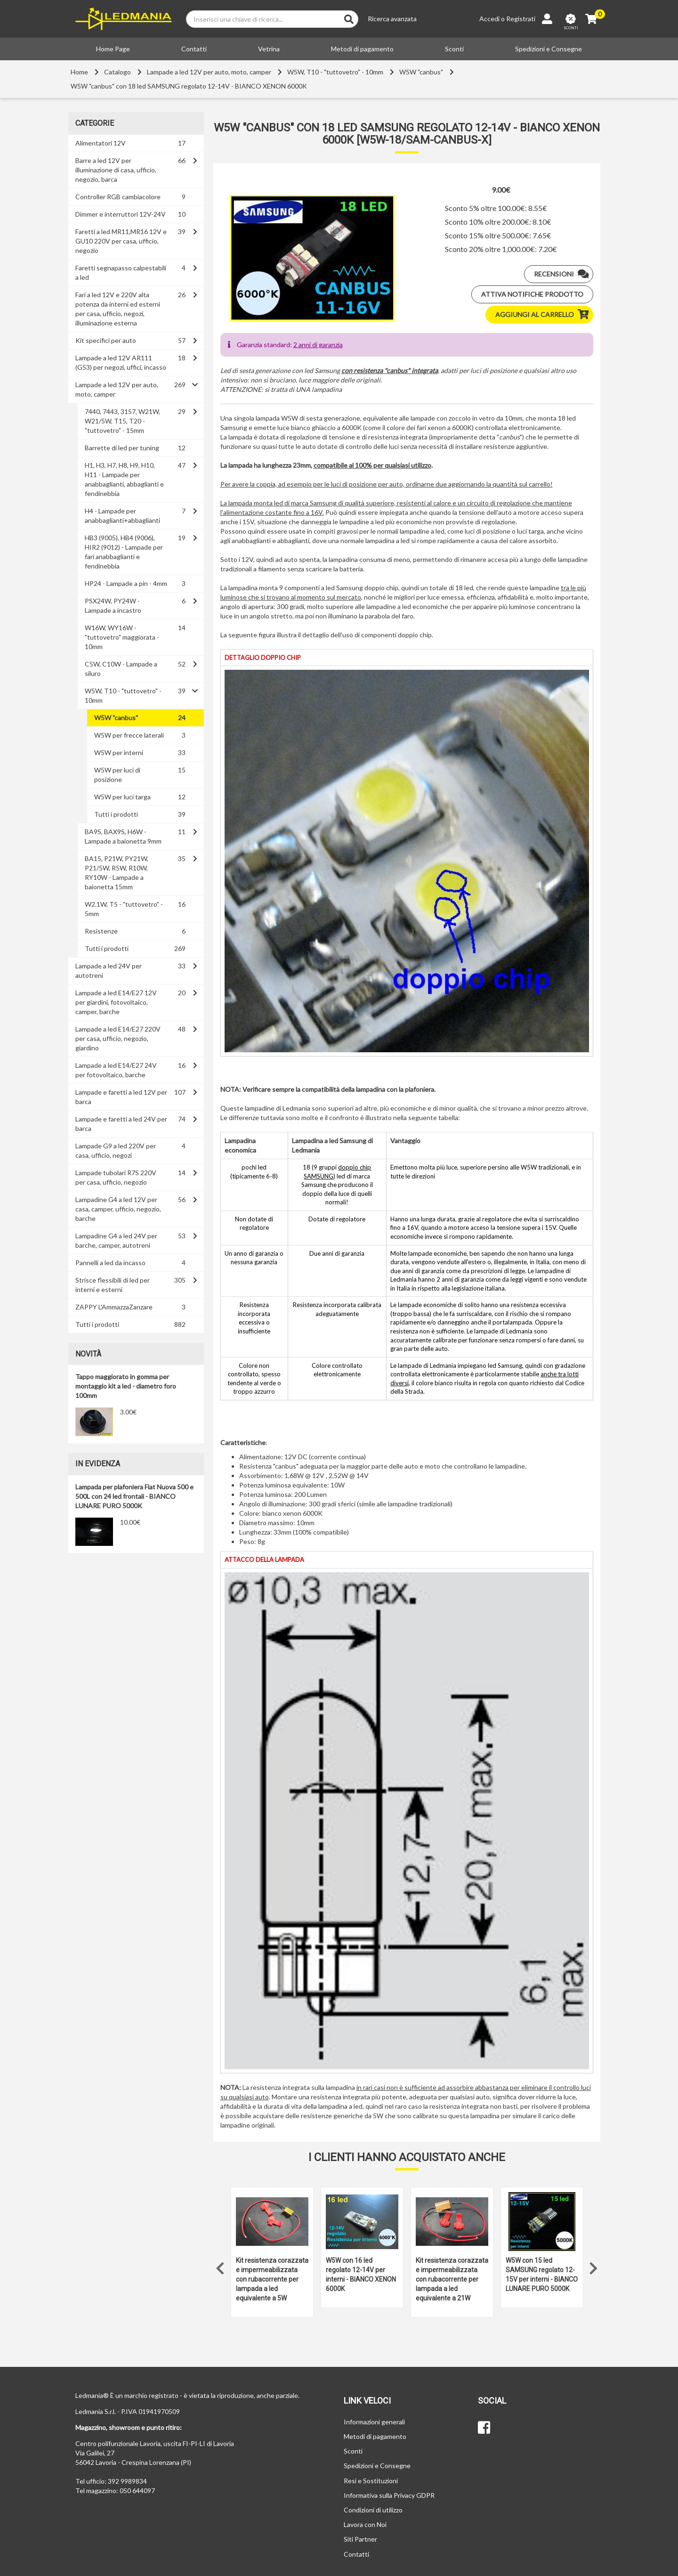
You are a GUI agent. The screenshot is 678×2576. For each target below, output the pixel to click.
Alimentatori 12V (100, 143)
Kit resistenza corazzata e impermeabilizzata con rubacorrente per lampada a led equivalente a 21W (452, 2279)
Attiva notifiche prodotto (532, 294)
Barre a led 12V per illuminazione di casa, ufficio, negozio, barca (115, 169)
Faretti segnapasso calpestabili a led (120, 272)
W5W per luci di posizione (117, 774)
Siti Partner (360, 2539)
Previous (220, 2266)
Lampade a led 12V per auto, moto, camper (209, 72)
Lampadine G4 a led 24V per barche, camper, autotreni (116, 1240)
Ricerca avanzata (392, 19)
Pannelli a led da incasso (110, 1263)
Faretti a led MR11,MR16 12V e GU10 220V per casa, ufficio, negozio (121, 241)
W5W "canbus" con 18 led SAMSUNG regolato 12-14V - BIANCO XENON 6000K (189, 86)
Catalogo (117, 72)
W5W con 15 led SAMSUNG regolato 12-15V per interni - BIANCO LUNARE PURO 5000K (542, 2274)
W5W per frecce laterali (129, 735)
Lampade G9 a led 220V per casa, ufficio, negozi (115, 1150)
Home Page (113, 49)
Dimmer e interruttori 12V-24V (120, 214)
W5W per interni (118, 752)
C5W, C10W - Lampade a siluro (121, 668)
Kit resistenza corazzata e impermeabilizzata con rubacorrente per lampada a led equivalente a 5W (272, 2279)
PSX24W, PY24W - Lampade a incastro (113, 605)
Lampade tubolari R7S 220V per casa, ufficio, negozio (115, 1177)
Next (593, 2266)
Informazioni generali (374, 2422)
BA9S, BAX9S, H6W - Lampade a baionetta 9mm (123, 836)
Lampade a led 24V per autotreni (108, 970)
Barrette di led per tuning (122, 448)
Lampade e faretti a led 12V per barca (121, 1096)
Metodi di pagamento (362, 49)
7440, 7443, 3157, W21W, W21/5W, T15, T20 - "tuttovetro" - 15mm (122, 420)
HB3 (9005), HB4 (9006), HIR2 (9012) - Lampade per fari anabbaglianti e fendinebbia (124, 552)
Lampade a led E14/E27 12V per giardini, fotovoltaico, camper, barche (116, 1002)
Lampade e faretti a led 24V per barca (121, 1123)
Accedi (489, 19)
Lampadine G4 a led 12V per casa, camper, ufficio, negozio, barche (118, 1208)
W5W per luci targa (122, 797)
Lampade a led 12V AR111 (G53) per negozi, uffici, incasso (120, 362)
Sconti (454, 49)
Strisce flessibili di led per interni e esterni (112, 1284)
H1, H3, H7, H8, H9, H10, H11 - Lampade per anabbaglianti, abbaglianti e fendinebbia (124, 479)
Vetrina (269, 49)
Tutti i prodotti (116, 814)
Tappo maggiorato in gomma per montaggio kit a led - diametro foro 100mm (125, 1386)
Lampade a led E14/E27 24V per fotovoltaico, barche (116, 1070)
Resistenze (101, 931)
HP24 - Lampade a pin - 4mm (126, 583)
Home (79, 72)
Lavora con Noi (365, 2524)
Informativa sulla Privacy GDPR (389, 2495)
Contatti (194, 49)
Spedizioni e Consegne (548, 49)
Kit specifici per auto (105, 340)
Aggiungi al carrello (544, 314)
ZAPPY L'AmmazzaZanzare (114, 1307)
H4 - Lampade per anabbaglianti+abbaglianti (122, 515)
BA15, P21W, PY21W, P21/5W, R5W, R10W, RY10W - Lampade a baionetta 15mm (116, 872)
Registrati (520, 19)
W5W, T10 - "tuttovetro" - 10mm (335, 72)
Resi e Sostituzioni (371, 2481)
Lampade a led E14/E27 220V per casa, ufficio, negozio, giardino (118, 1038)
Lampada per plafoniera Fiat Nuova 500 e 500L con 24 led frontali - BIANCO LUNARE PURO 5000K (134, 1496)
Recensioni (563, 274)
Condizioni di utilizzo (373, 2510)
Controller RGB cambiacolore (118, 197)
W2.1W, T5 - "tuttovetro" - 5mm (124, 909)
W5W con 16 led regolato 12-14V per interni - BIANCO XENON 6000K (361, 2274)
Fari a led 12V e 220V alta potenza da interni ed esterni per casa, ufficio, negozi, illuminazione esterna (117, 309)
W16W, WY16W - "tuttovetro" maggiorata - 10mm (122, 637)
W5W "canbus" (421, 72)
